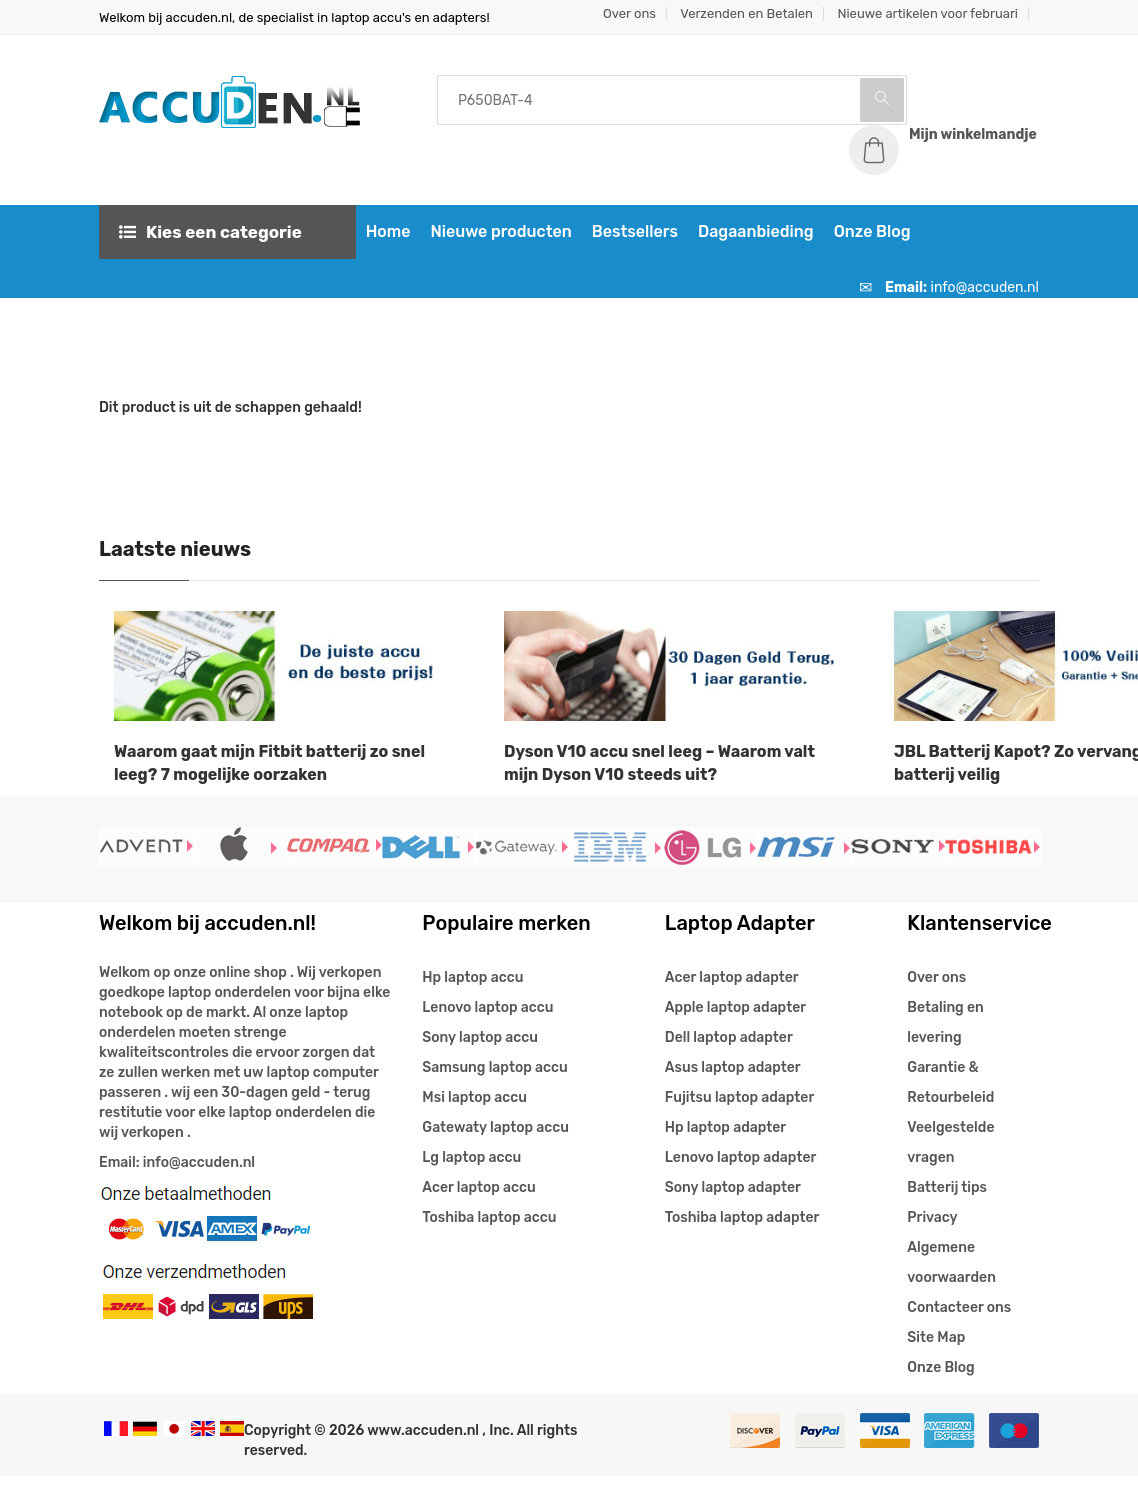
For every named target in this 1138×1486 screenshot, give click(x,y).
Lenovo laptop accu (487, 1017)
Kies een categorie (210, 242)
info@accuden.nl (985, 297)
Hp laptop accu (472, 987)
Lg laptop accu (471, 1167)
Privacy (932, 1227)
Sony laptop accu (480, 1047)
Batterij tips (947, 1197)
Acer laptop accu (478, 1197)
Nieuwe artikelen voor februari (927, 13)
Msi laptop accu (474, 1107)
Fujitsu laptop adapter (739, 1107)
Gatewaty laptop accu (495, 1137)
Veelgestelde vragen (950, 1152)
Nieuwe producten (494, 241)
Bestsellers (628, 241)
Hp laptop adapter (725, 1137)
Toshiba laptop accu (489, 1227)
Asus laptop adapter (733, 1077)
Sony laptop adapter (733, 1197)
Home (381, 241)
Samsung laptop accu (494, 1077)
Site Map (936, 1347)
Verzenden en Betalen (746, 13)
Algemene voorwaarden (951, 1272)
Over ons (629, 13)
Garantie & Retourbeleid (950, 1092)
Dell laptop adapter (729, 1047)
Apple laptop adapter (735, 1017)
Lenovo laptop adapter (740, 1167)
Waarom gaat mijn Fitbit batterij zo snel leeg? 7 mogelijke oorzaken (269, 773)
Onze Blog (865, 241)
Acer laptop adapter (732, 987)
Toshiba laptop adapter (742, 1227)
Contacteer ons (959, 1317)
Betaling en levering (945, 1032)
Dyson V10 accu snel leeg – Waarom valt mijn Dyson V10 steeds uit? (659, 773)
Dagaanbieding (749, 241)
